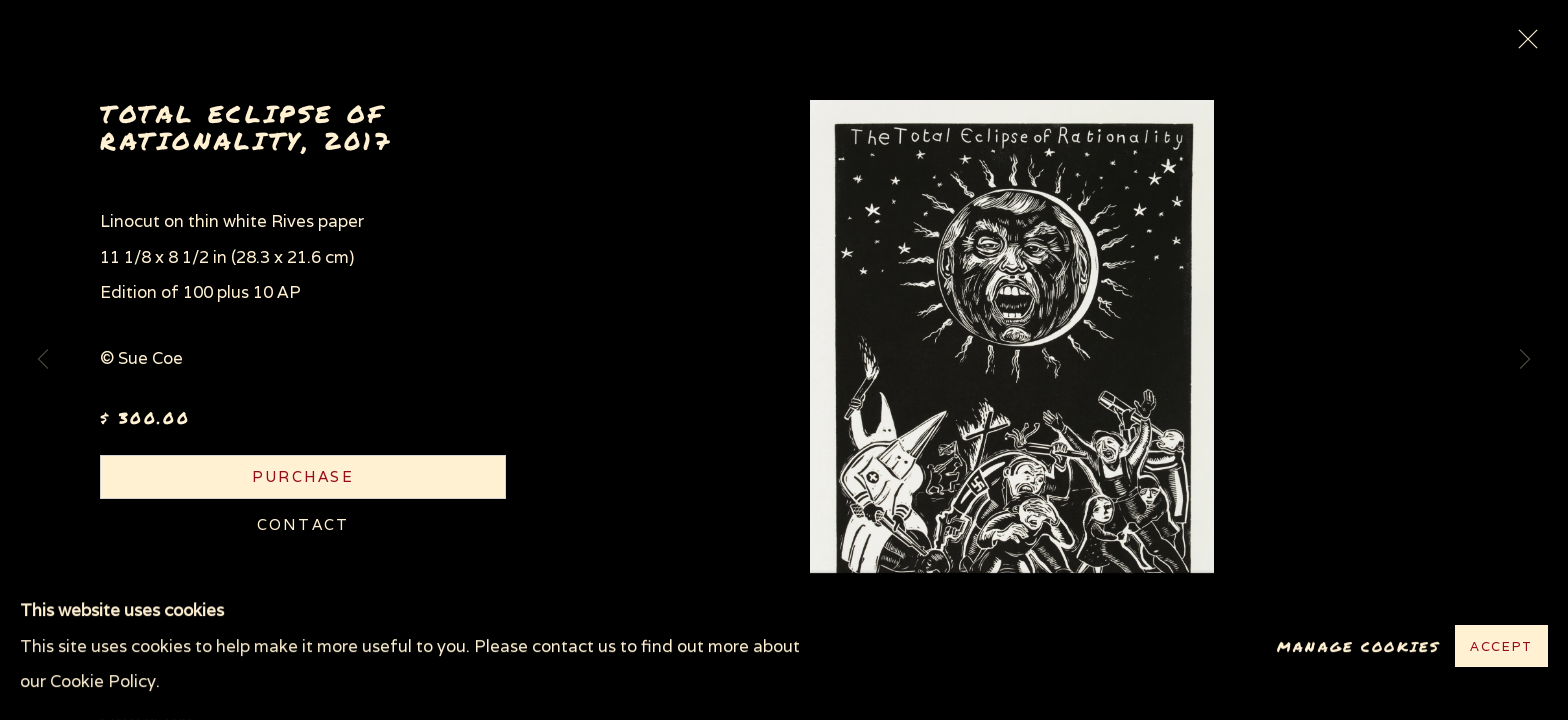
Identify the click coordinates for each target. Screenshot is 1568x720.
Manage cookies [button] (1358, 646)
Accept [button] (1501, 647)
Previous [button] (43, 360)
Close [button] (1523, 45)
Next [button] (1525, 360)
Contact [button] (303, 524)
